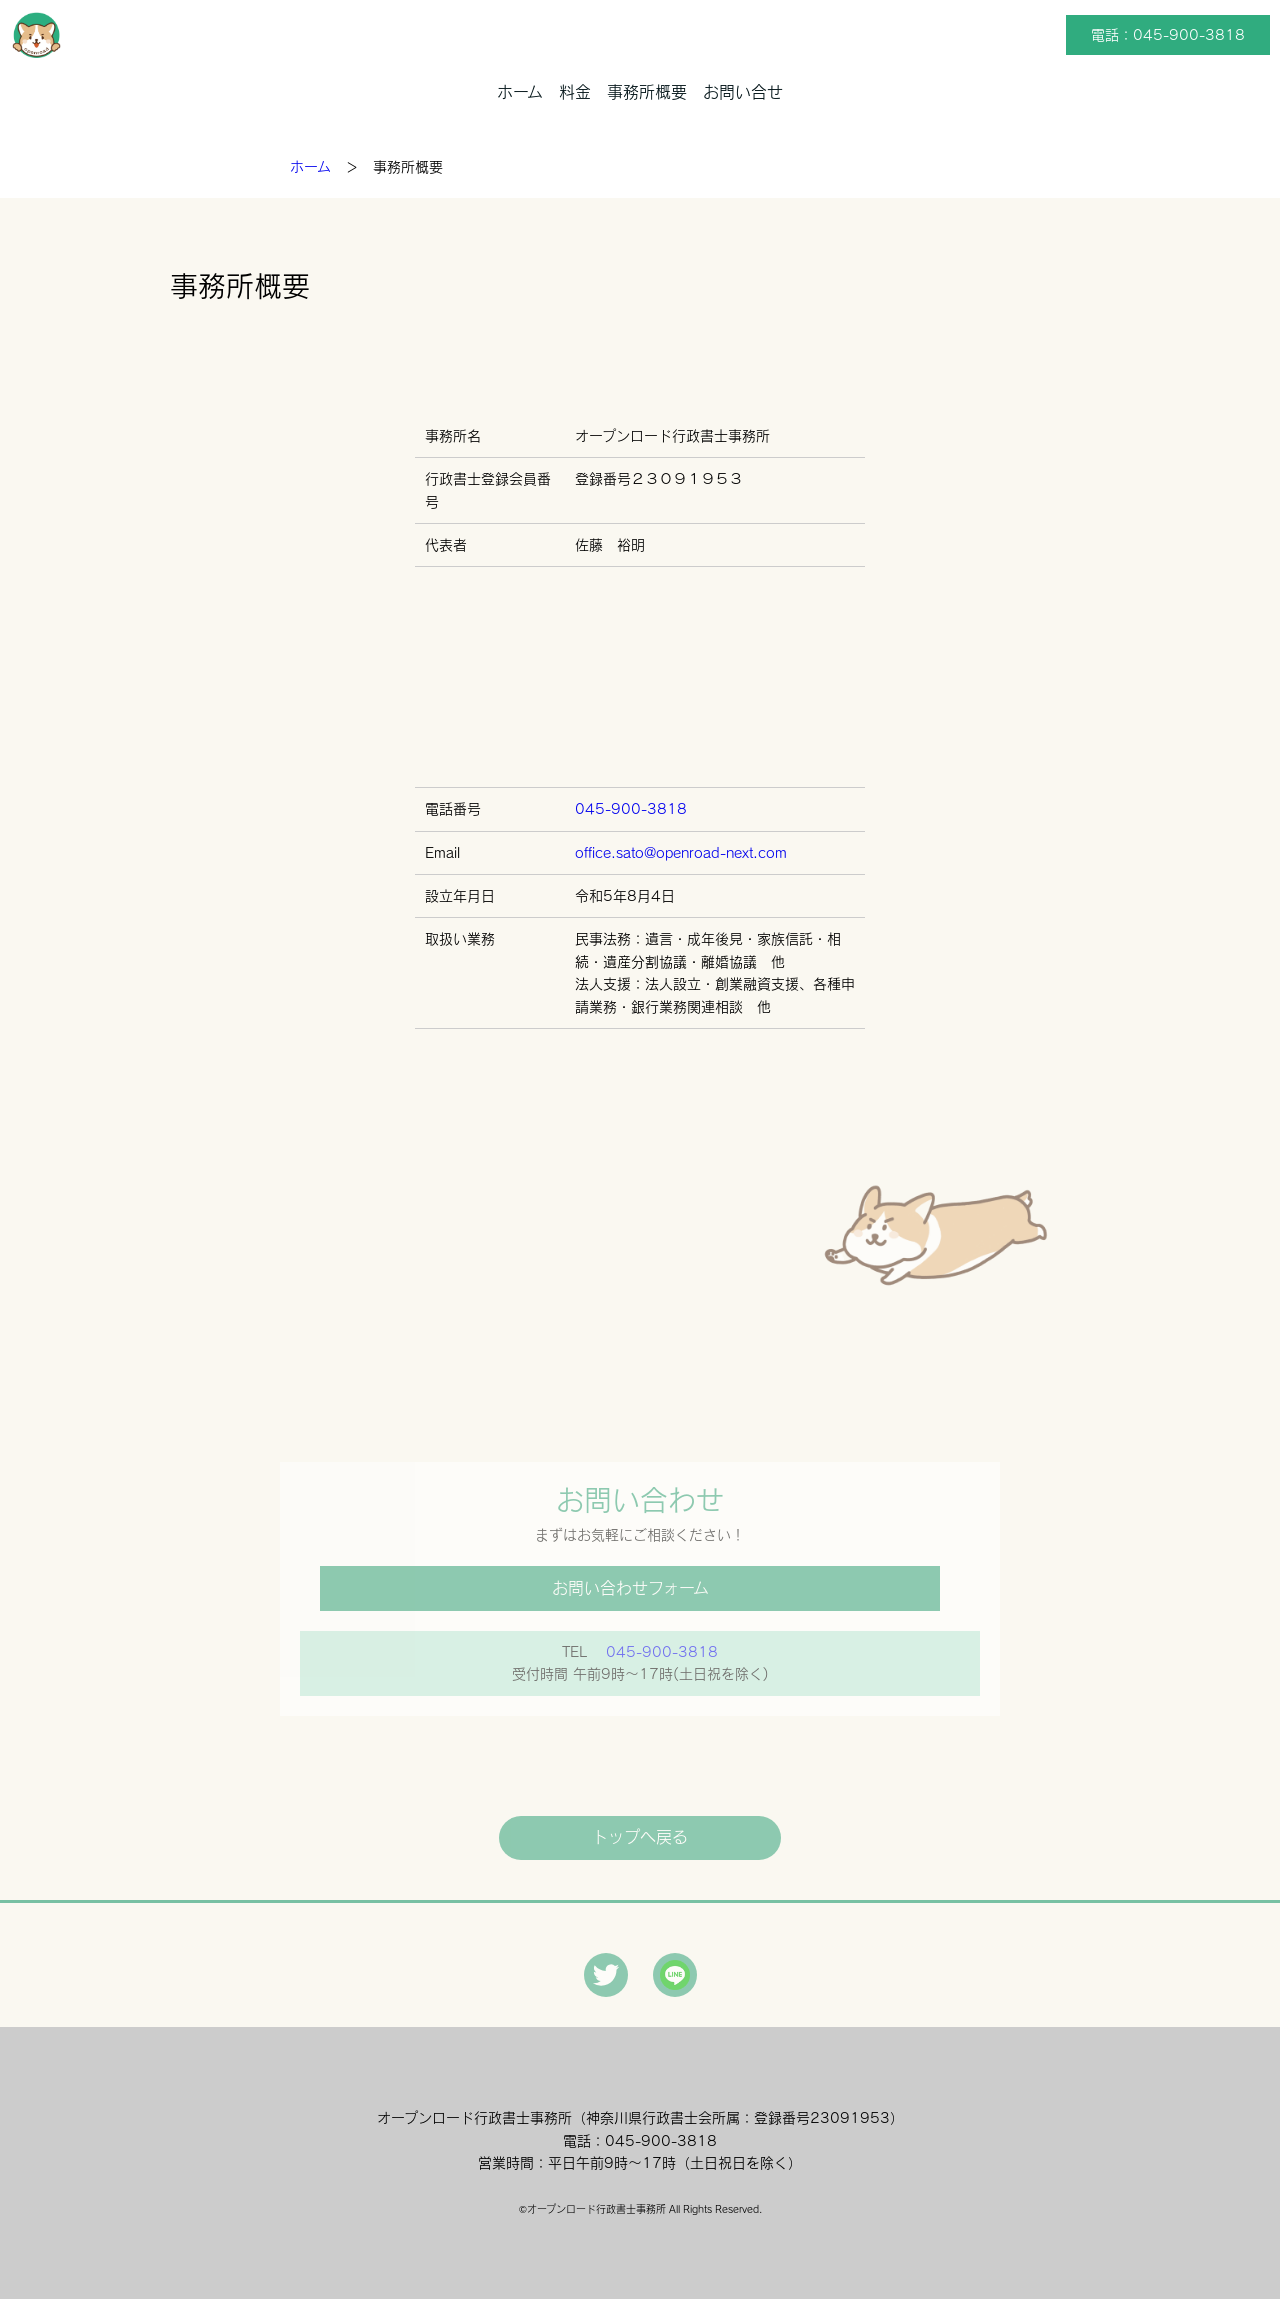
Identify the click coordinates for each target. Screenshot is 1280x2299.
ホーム (520, 92)
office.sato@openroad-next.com (681, 853)
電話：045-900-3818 (1168, 35)
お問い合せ (743, 92)
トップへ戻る (640, 1837)
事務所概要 (647, 92)
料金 (575, 92)
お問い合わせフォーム (630, 1588)
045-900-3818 (631, 809)
